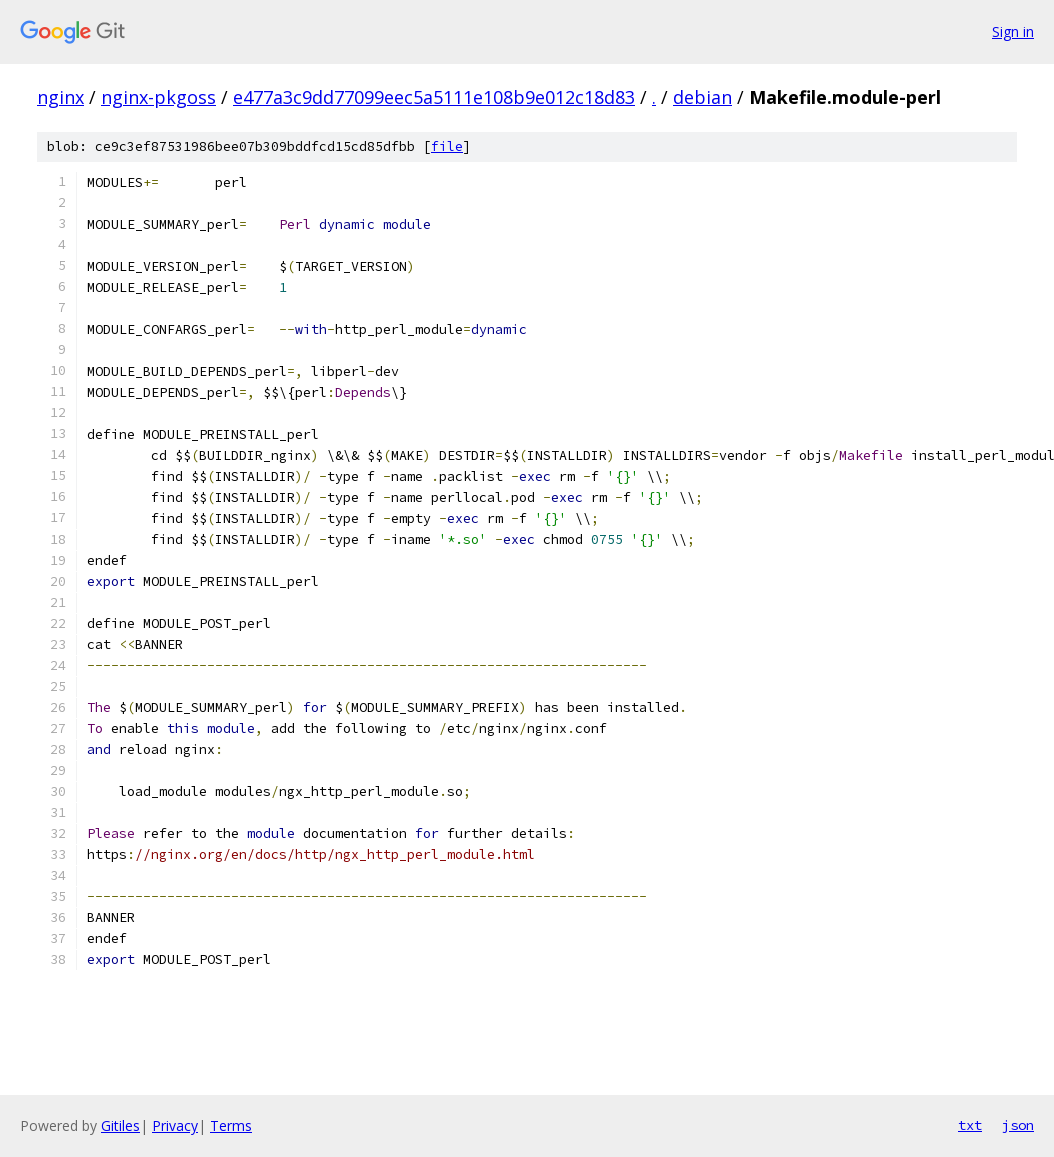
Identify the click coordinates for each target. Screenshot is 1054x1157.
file (447, 146)
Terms (231, 1125)
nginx (60, 97)
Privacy (175, 1125)
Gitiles (120, 1125)
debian (702, 97)
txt (970, 1125)
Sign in (1013, 31)
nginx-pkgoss (158, 97)
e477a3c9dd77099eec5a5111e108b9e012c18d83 (434, 97)
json (1018, 1125)
